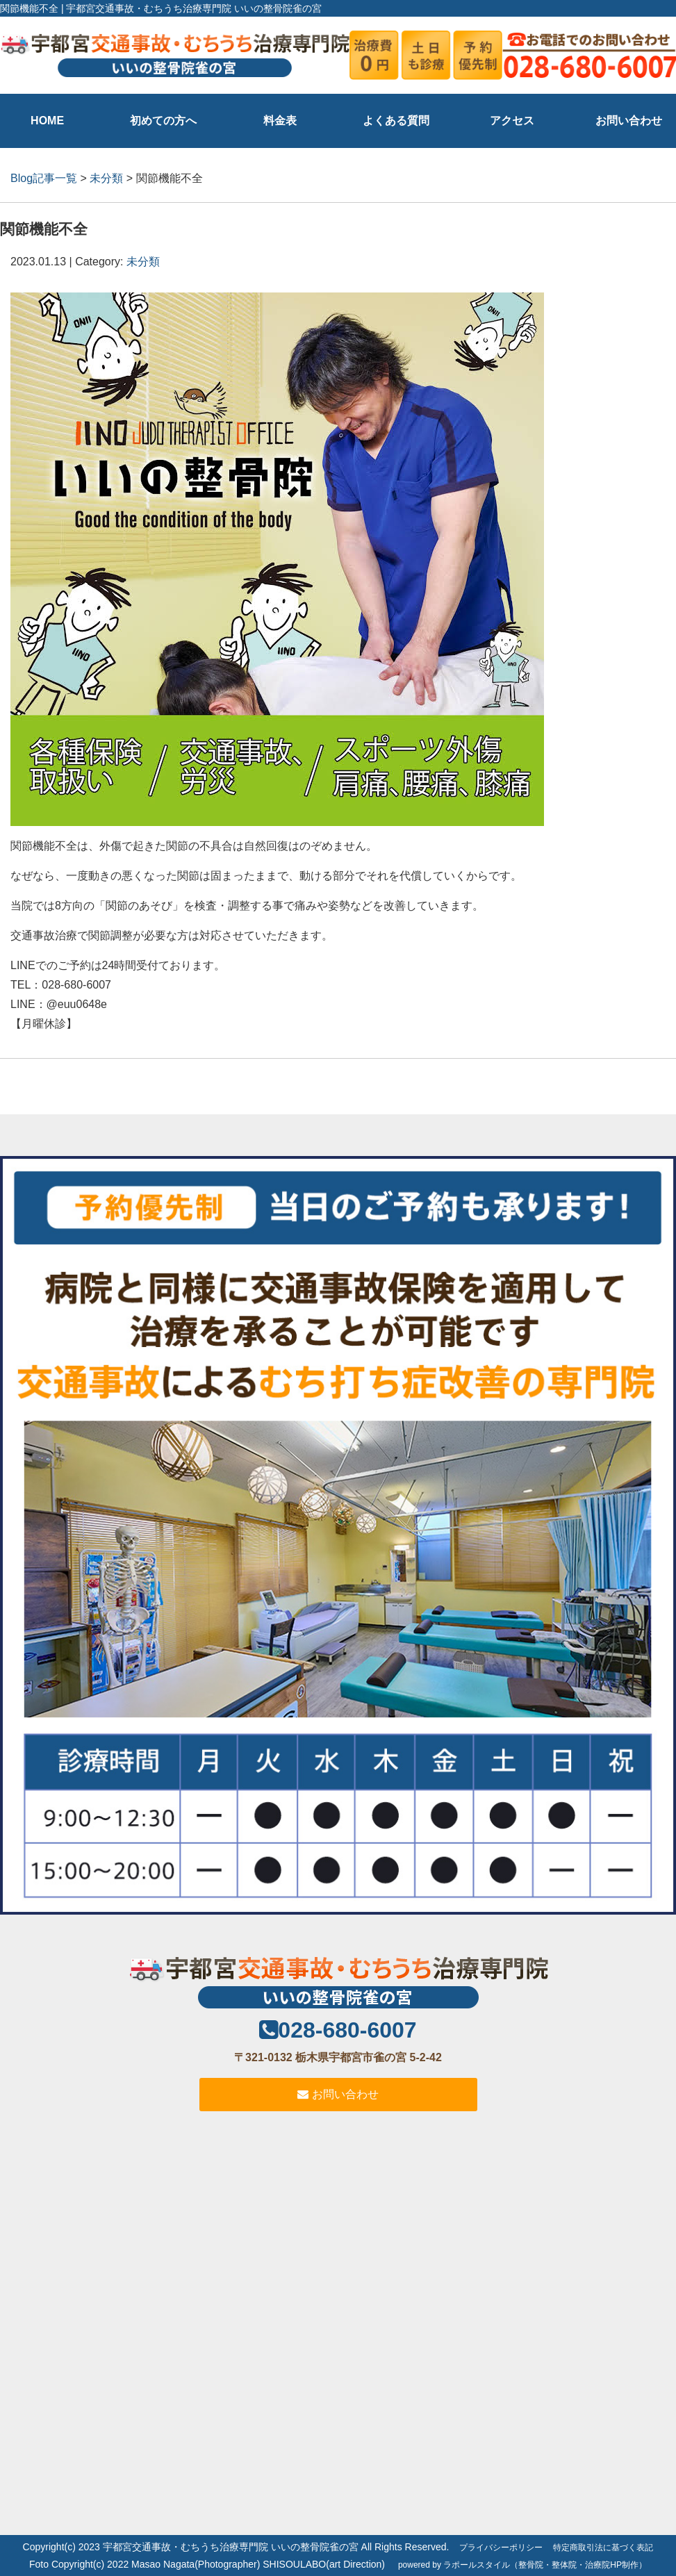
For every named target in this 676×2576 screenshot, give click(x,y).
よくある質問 (396, 120)
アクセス (512, 120)
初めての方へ (163, 120)
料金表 (280, 120)
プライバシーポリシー (501, 2547)
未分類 (106, 178)
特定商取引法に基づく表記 (603, 2547)
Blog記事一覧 (43, 178)
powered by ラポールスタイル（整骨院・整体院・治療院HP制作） (522, 2565)
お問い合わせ (628, 120)
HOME (47, 120)
